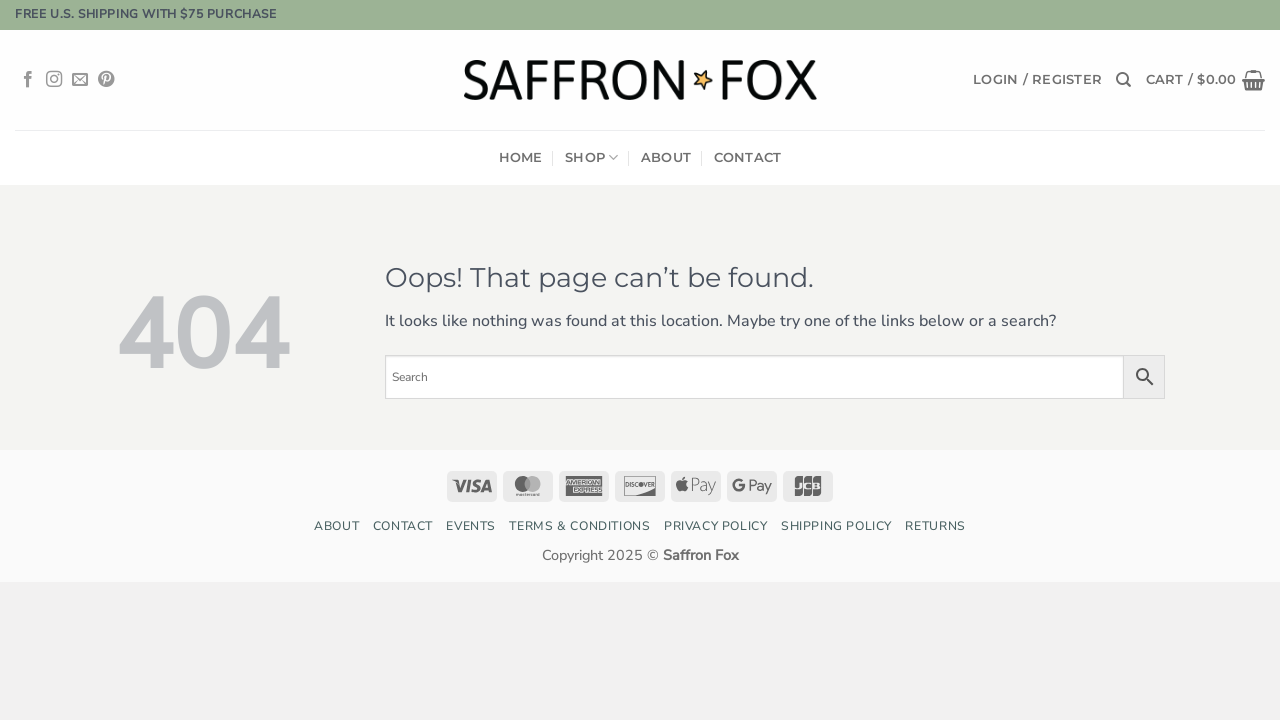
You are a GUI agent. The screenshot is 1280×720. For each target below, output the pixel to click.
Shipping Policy (836, 526)
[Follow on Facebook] (28, 80)
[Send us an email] (80, 80)
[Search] (1123, 80)
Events (471, 526)
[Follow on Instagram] (54, 80)
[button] (1037, 80)
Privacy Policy (716, 526)
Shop (591, 157)
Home (521, 157)
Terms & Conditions (579, 526)
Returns (935, 526)
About (666, 157)
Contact (748, 157)
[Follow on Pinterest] (106, 80)
